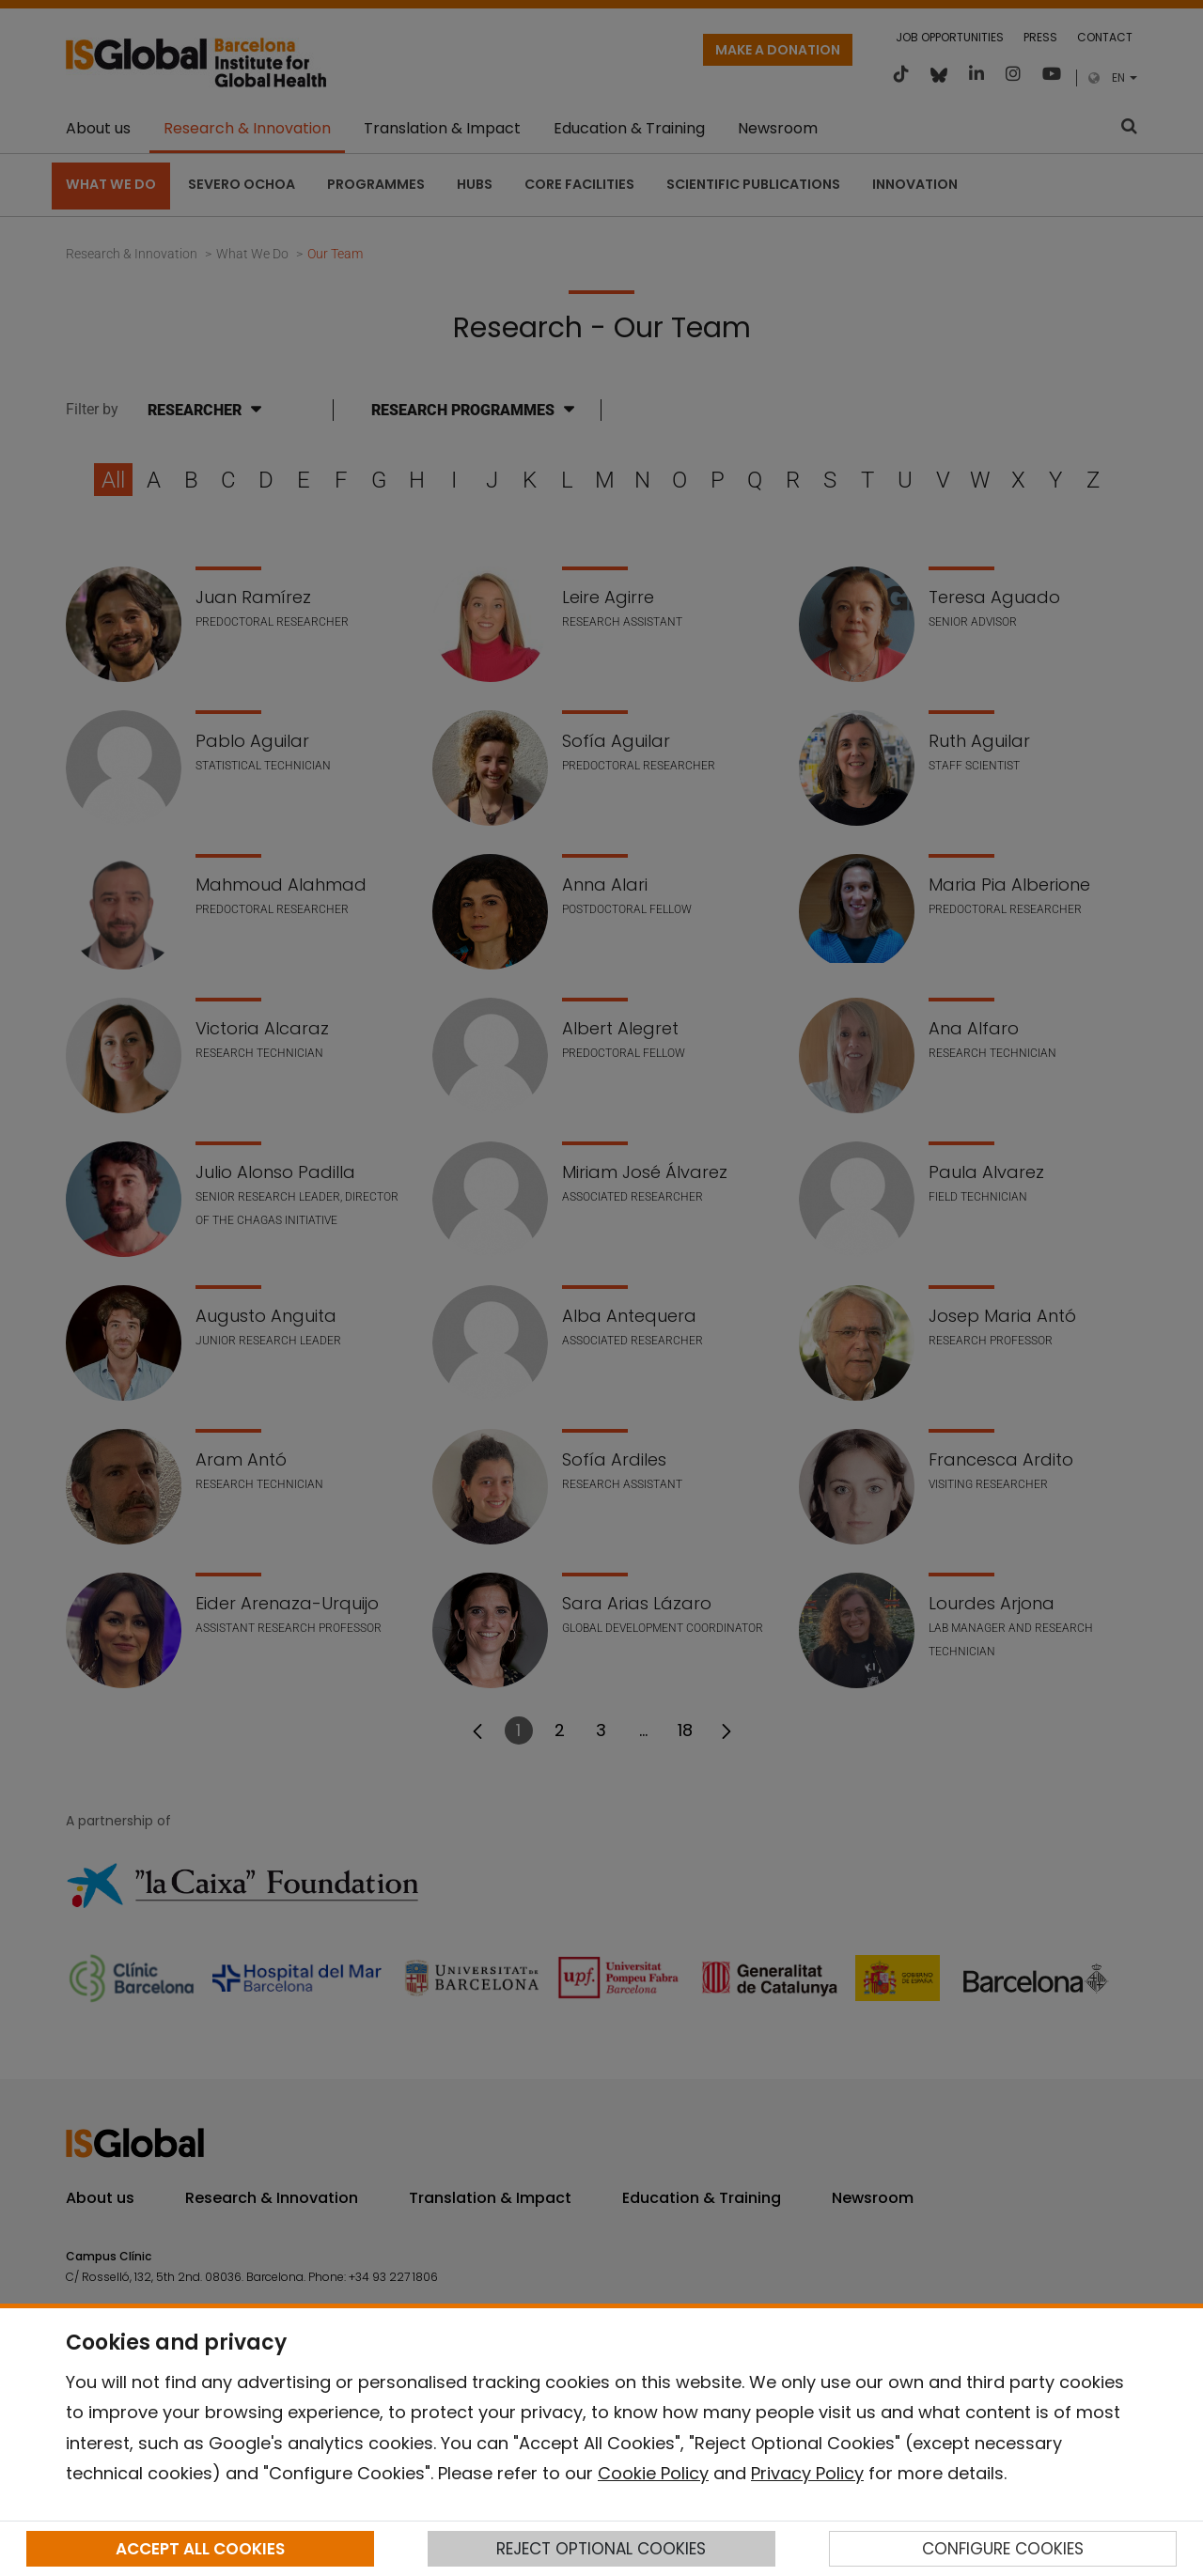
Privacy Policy (807, 2473)
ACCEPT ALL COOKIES (200, 2548)
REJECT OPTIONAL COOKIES (601, 2548)
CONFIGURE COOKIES (1003, 2548)
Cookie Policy (653, 2473)
